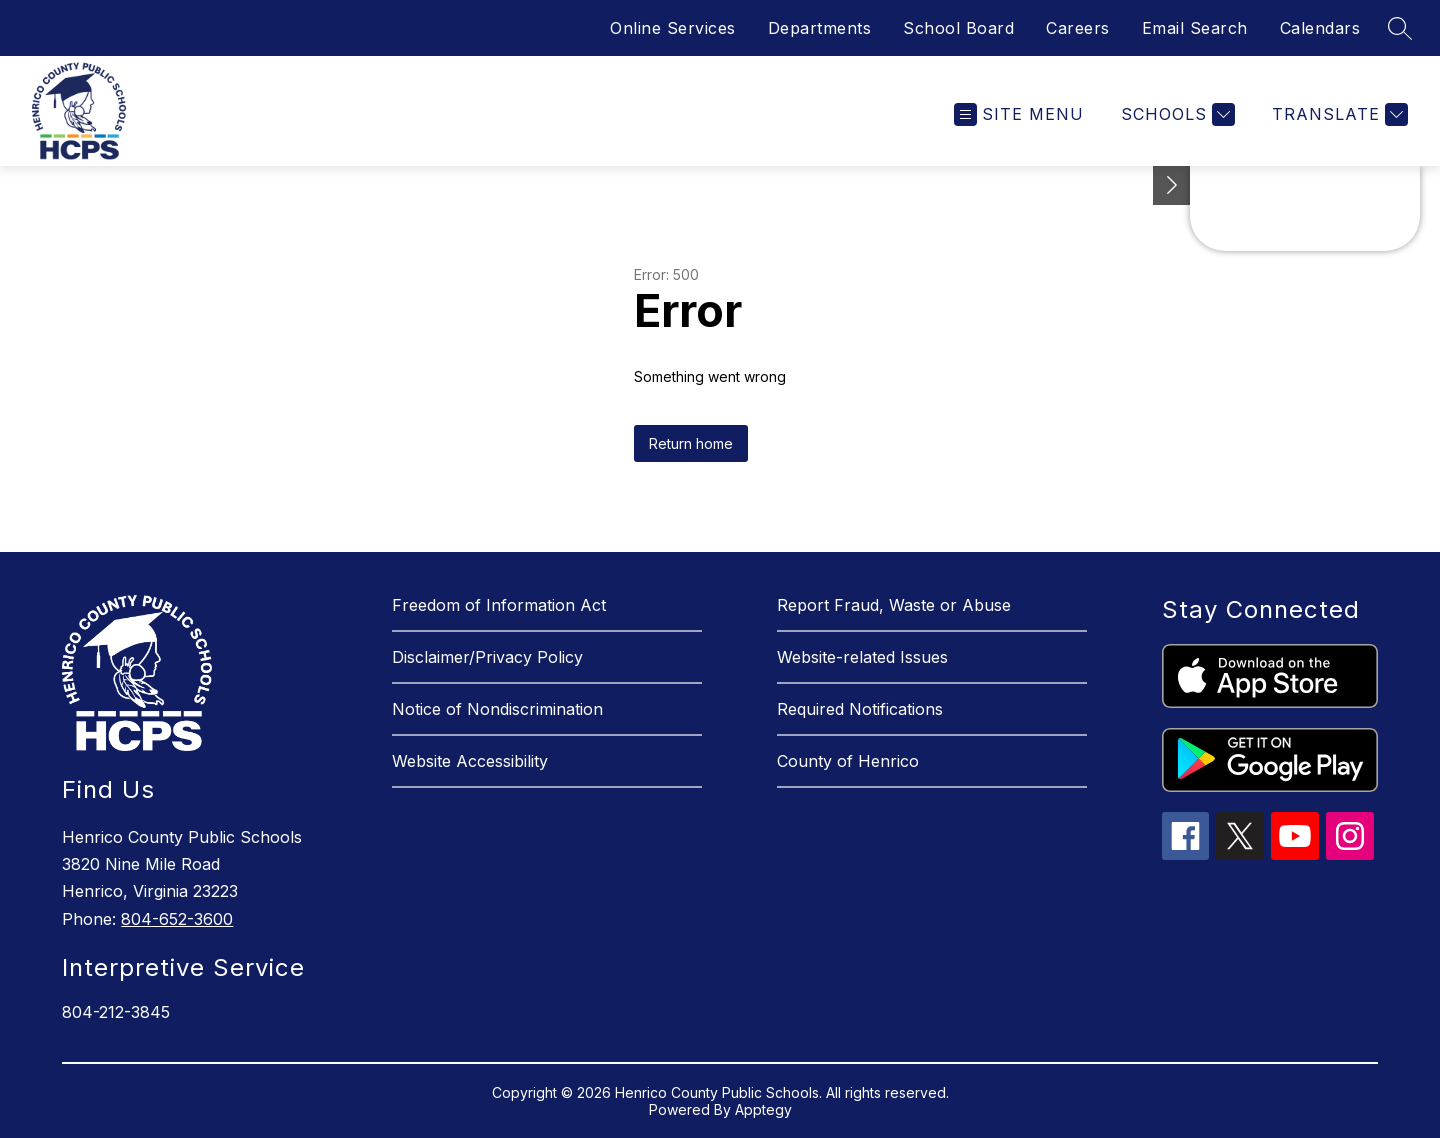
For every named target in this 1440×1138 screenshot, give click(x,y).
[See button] (1172, 185)
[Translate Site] (1337, 114)
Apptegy (763, 1109)
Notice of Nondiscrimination (497, 709)
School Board (958, 28)
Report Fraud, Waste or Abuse (894, 605)
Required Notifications (860, 709)
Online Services (673, 28)
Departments (820, 28)
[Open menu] (1019, 114)
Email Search (1195, 28)
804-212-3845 (116, 1012)
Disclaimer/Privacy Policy (487, 657)
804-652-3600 (177, 919)
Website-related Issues (862, 657)
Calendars (1320, 28)
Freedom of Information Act (499, 605)
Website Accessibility (470, 761)
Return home (691, 443)
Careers (1078, 28)
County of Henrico (848, 761)
